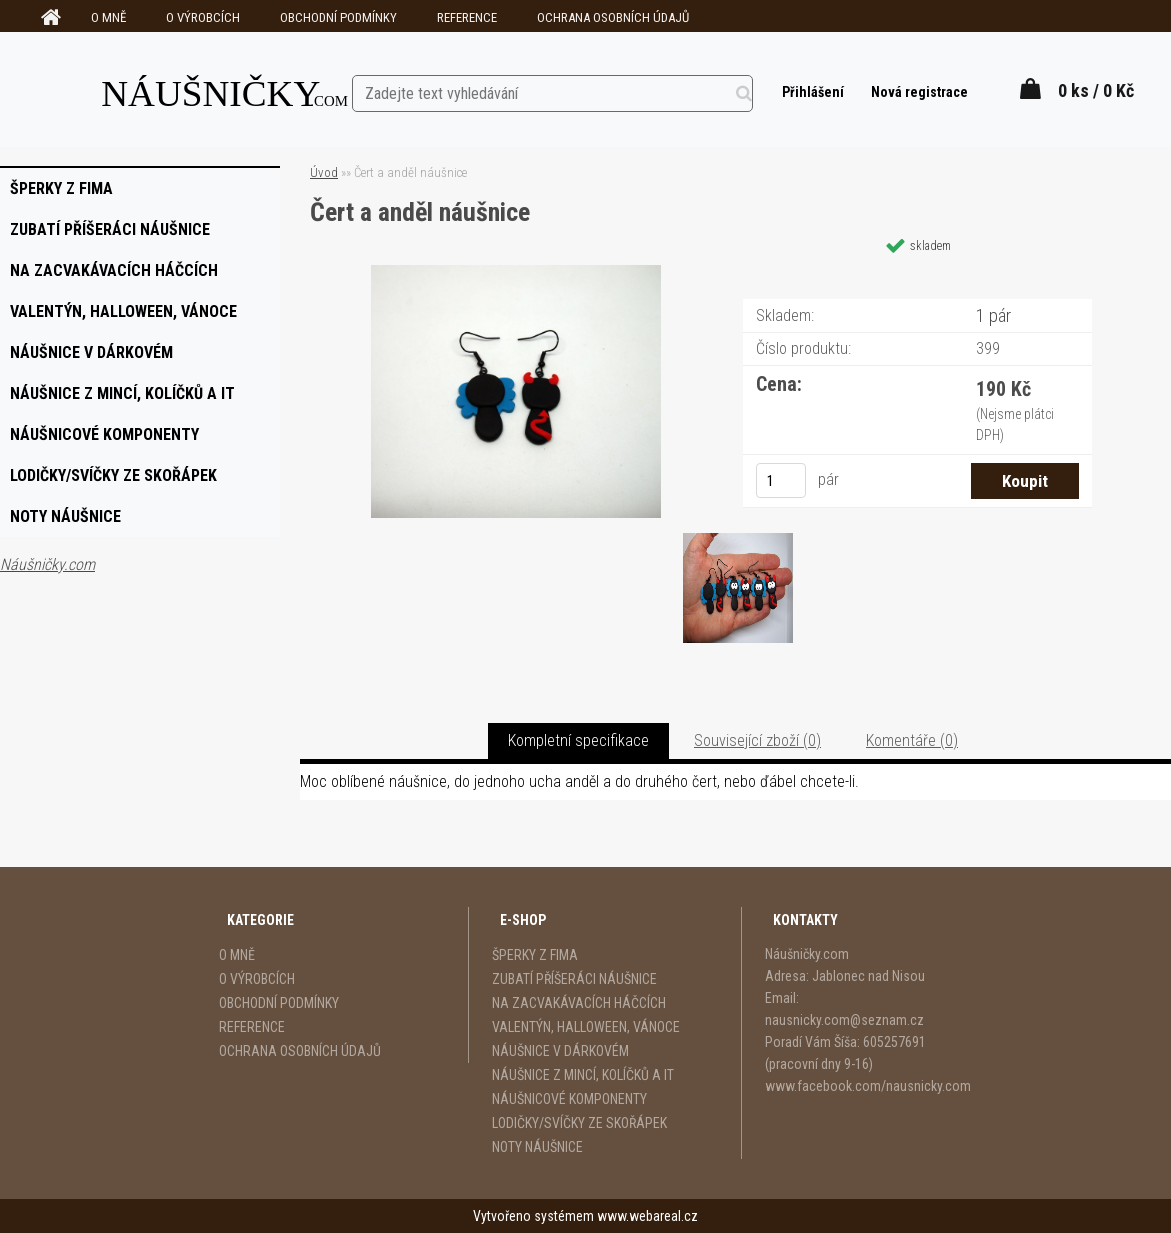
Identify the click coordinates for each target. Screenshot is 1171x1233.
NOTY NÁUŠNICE (537, 1147)
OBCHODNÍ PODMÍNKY (338, 17)
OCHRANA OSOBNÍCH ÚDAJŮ (613, 17)
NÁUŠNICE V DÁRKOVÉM (560, 1051)
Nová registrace (918, 92)
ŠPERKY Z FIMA (535, 955)
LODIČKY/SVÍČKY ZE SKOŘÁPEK (579, 1123)
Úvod (324, 172)
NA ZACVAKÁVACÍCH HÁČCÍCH (579, 1003)
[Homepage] (48, 18)
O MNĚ (108, 17)
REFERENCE (467, 17)
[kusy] (781, 480)
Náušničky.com (47, 564)
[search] (759, 90)
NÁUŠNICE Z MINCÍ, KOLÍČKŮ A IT (583, 1075)
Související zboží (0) (757, 740)
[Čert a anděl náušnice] (516, 272)
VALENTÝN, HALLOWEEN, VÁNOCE (586, 1027)
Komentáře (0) (912, 740)
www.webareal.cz (647, 1216)
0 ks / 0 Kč (1096, 90)
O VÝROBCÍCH (203, 17)
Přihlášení (812, 92)
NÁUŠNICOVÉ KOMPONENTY (569, 1099)
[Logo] (225, 89)
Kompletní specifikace (578, 740)
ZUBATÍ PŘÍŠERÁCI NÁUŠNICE (574, 979)
